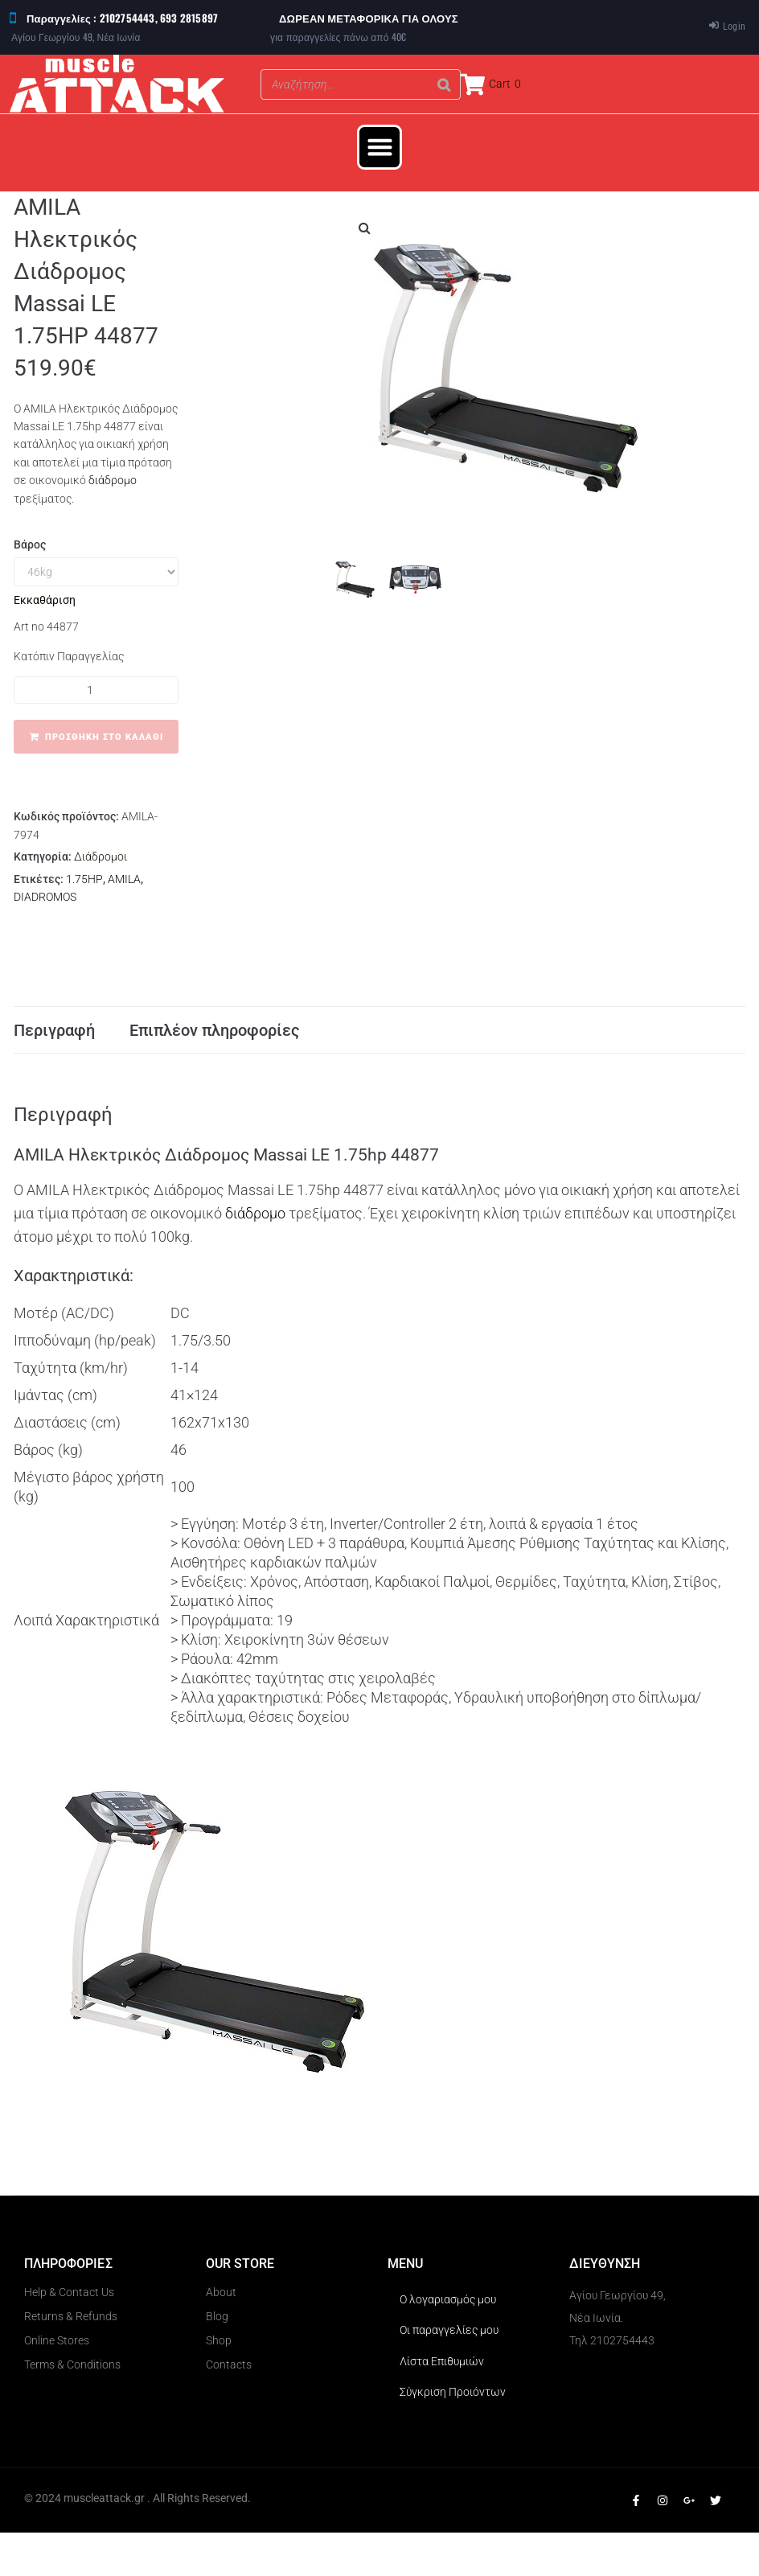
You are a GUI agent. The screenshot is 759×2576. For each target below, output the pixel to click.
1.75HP (84, 879)
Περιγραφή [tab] (54, 1051)
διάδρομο (112, 480)
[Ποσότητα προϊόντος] (96, 690)
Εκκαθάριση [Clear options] (45, 600)
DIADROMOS (45, 896)
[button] (379, 147)
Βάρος (30, 544)
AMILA (124, 879)
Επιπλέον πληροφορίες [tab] (214, 1051)
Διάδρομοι (100, 856)
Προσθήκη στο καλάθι (104, 737)
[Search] (444, 84)
